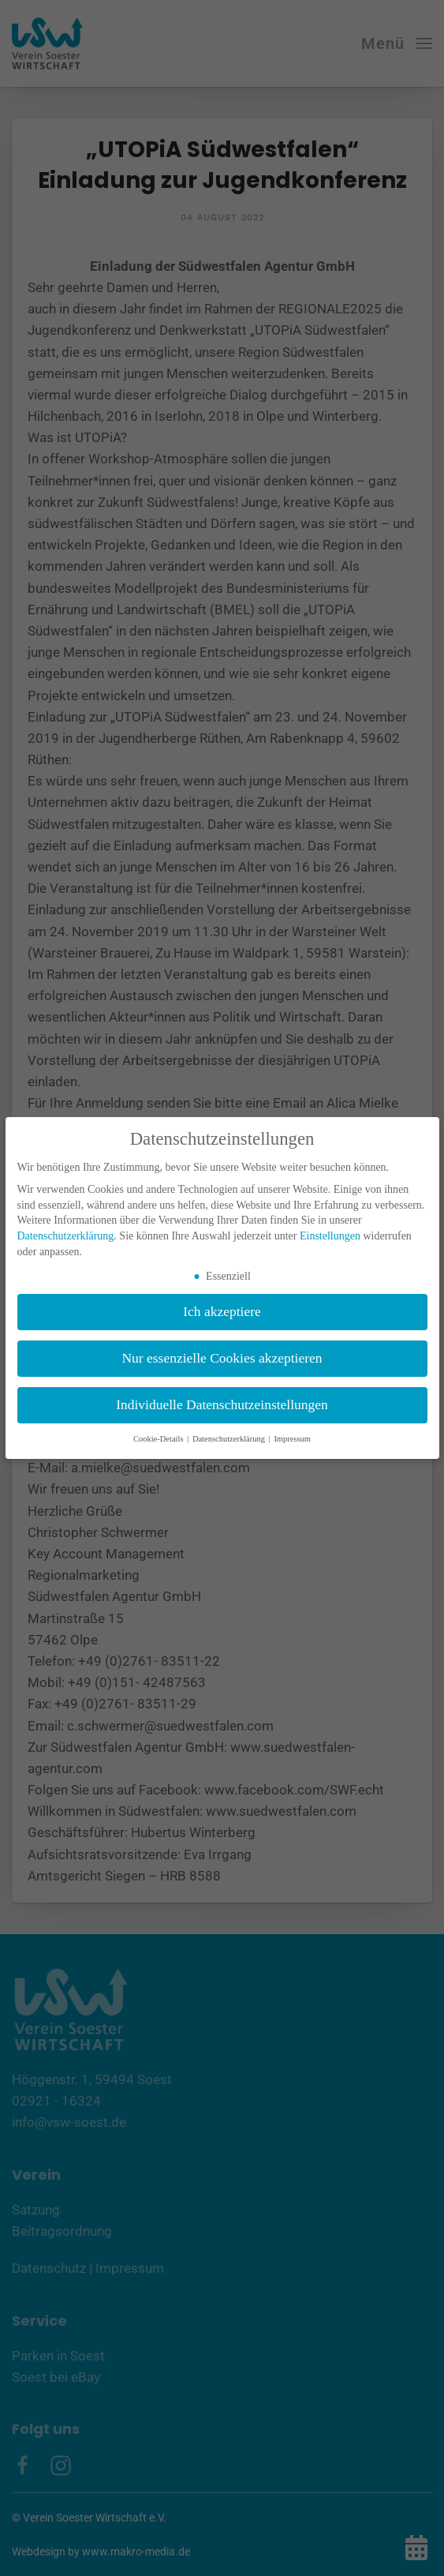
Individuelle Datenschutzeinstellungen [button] (222, 1404)
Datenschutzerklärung (65, 1236)
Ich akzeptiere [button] (222, 1311)
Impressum (292, 1438)
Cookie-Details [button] (159, 1438)
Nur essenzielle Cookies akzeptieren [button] (221, 1358)
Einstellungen (330, 1236)
